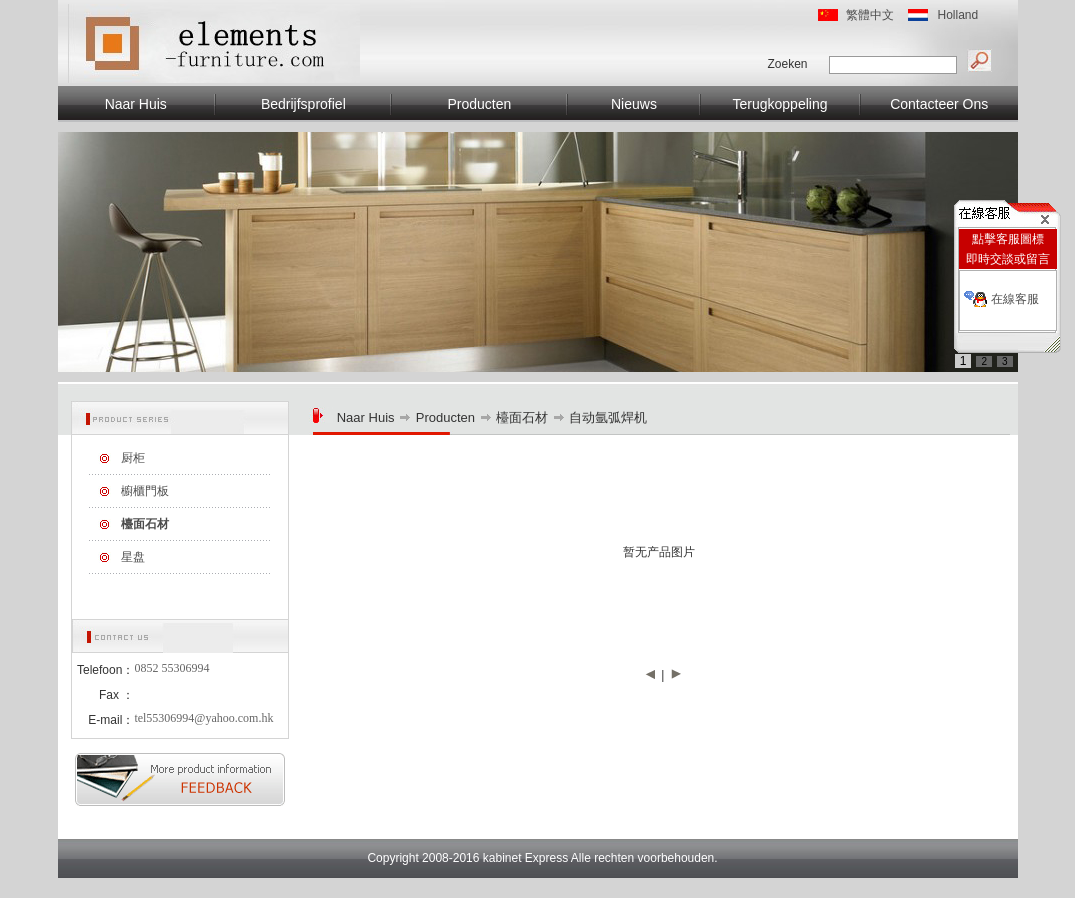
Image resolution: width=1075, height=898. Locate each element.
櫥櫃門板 (145, 491)
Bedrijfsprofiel (303, 104)
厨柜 (133, 458)
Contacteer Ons (939, 104)
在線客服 (1015, 299)
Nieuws (634, 104)
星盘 (133, 557)
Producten (479, 104)
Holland (958, 15)
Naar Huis (136, 104)
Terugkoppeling (780, 104)
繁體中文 (870, 15)
